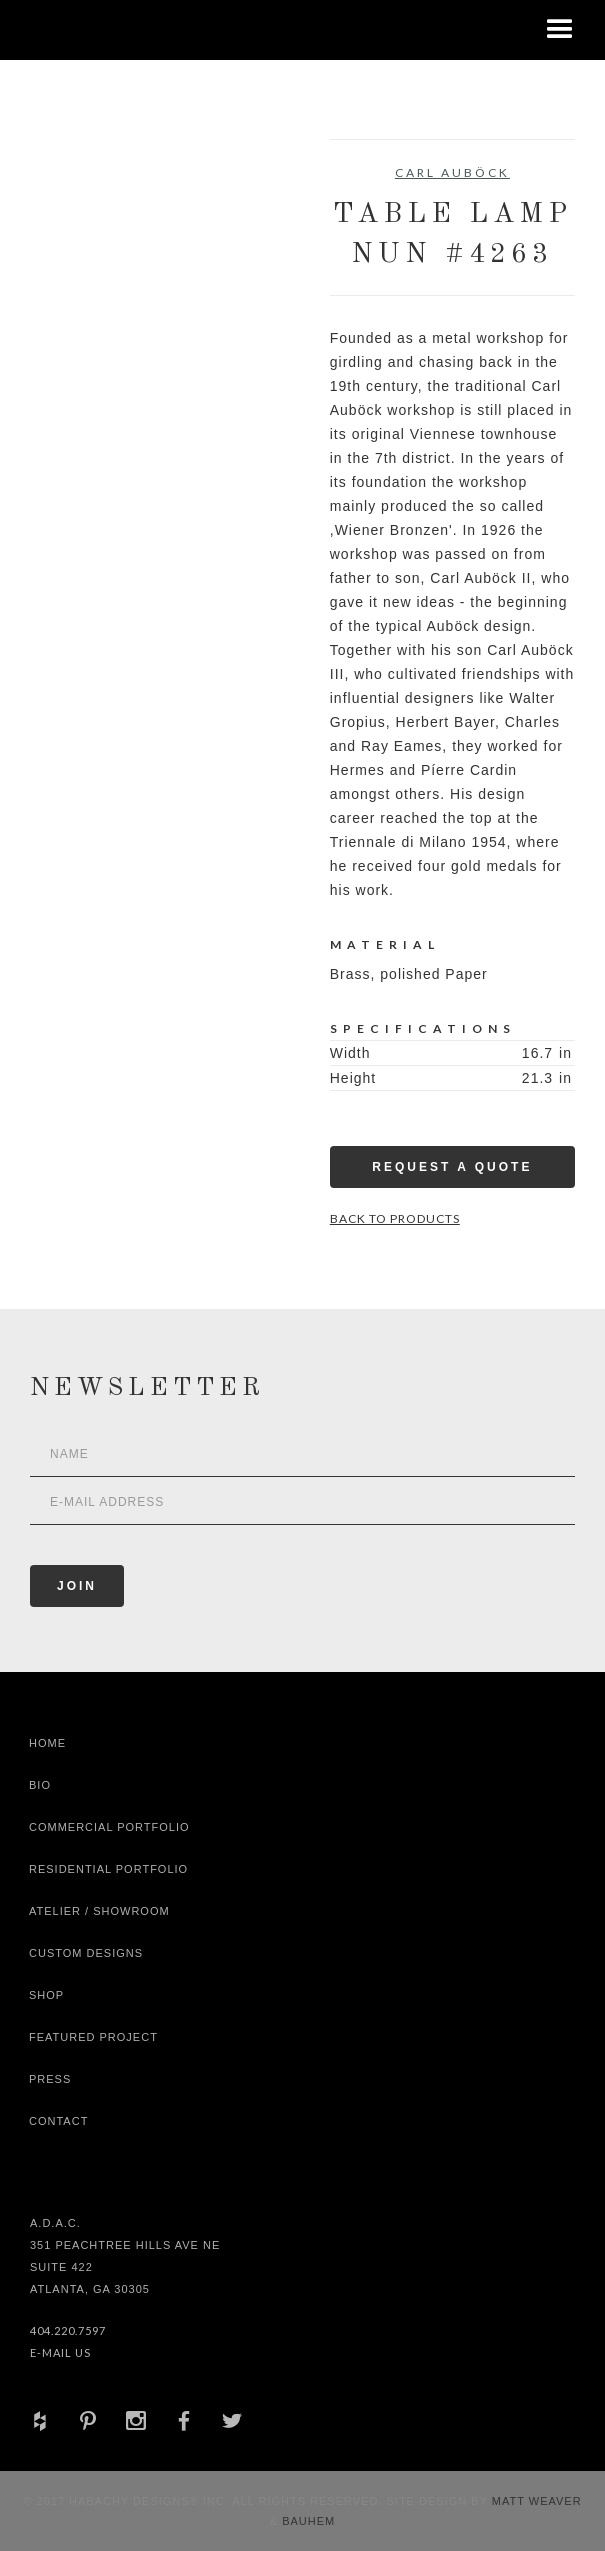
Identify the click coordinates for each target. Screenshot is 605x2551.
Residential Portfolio (108, 1869)
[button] (560, 30)
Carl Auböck (452, 172)
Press (50, 2079)
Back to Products (395, 1218)
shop (46, 1995)
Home (47, 1743)
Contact (58, 2121)
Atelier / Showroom (99, 1911)
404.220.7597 (68, 2330)
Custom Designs (86, 1953)
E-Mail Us (60, 2352)
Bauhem (306, 2521)
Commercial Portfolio (109, 1827)
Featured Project (93, 2037)
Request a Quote (452, 1167)
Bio (40, 1785)
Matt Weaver (537, 2501)
